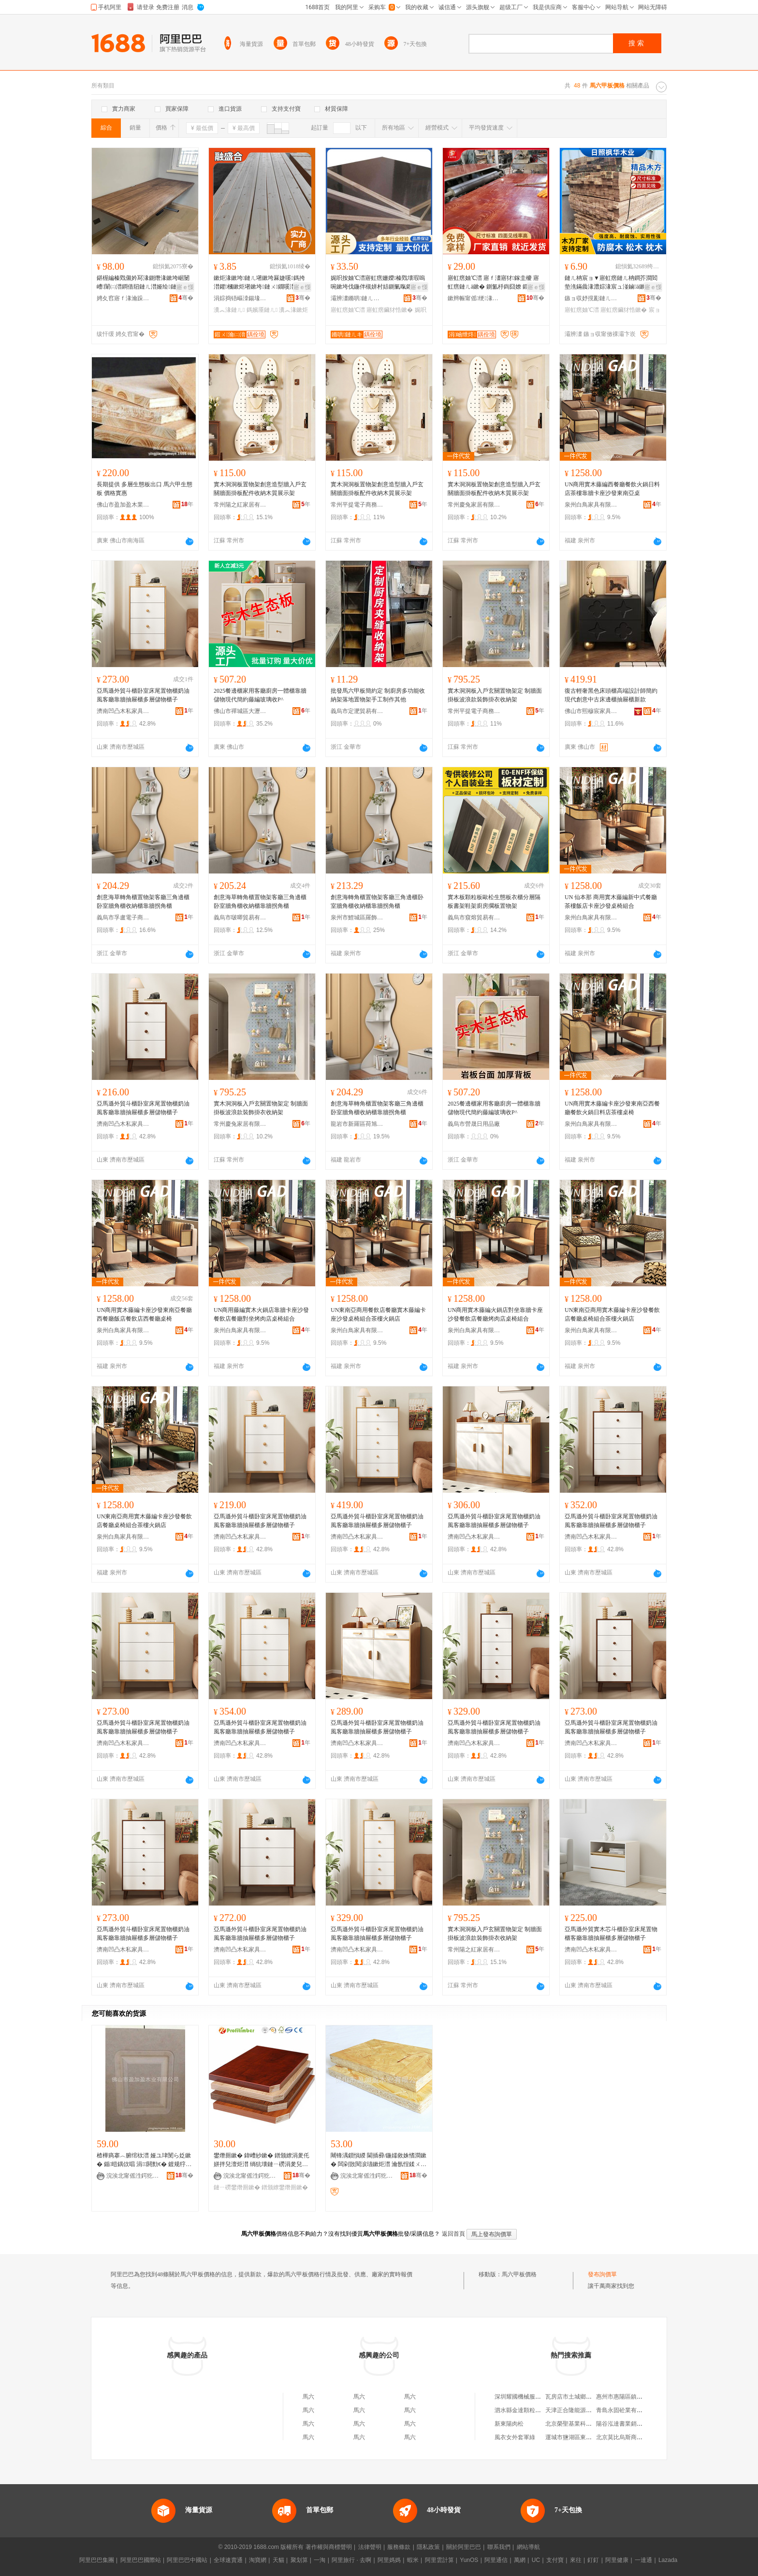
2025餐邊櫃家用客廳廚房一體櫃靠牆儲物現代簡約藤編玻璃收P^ (260, 695)
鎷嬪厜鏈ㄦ (262, 309)
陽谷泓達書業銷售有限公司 (631, 2423)
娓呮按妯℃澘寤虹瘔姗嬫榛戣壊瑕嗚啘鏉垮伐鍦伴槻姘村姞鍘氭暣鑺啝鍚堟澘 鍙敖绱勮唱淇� (378, 283)
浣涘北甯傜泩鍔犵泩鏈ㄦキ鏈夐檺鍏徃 (133, 2175)
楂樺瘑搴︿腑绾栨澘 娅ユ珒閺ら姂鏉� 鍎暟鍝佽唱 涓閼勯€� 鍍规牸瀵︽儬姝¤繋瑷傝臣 (144, 2160)
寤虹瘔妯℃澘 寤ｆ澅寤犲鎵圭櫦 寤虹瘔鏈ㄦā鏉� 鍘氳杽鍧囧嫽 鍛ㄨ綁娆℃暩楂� (494, 283)
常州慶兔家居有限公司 (474, 504)
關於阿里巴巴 (463, 2547)
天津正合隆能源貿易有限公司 (583, 2410)
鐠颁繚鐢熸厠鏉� (285, 2187)
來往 (576, 2560)
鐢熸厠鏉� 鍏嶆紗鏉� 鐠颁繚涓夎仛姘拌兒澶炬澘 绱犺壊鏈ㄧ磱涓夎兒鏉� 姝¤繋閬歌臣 (261, 2160)
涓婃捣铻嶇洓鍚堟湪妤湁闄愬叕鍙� (240, 298)
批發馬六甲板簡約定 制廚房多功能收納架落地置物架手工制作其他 (378, 695)
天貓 (278, 2560)
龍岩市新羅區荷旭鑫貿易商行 (357, 1124)
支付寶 (555, 2560)
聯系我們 (498, 2547)
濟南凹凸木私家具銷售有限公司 (123, 711)
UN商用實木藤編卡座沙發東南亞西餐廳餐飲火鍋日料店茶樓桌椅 (612, 1108)
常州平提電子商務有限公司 (357, 504)
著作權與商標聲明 (329, 2547)
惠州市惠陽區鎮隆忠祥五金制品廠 (639, 2396)
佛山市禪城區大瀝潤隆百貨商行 (240, 711)
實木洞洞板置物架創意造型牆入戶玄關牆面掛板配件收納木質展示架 (260, 488)
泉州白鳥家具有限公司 (591, 504)
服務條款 (398, 2547)
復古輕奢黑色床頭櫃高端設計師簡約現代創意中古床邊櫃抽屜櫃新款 (611, 695)
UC (536, 2560)
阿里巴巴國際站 (140, 2560)
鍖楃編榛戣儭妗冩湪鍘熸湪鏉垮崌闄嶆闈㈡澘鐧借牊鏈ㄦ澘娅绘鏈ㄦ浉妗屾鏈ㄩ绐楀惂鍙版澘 (143, 283)
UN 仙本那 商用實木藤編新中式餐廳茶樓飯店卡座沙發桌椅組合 (611, 901)
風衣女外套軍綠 (515, 2437)
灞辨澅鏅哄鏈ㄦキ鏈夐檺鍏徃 (357, 298)
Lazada (667, 2560)
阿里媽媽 (389, 2560)
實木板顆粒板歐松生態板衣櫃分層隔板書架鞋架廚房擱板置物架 (494, 901)
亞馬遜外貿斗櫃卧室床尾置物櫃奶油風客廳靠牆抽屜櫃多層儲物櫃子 (143, 695)
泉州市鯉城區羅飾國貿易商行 (357, 917)
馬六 (308, 2396)
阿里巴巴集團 (96, 2560)
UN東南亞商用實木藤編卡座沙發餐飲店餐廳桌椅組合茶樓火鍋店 (612, 1314)
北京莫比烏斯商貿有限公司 (631, 2437)
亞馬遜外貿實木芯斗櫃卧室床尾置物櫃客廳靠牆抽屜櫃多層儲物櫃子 (611, 1933)
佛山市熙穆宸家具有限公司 (591, 711)
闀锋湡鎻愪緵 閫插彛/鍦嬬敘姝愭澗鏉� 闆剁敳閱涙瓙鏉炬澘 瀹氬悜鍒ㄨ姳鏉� (378, 2160)
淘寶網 (257, 2560)
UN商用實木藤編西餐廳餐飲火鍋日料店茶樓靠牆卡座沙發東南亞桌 (612, 488)
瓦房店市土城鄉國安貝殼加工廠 (586, 2396)
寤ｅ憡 (185, 287)
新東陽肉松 (509, 2423)
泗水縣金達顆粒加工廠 (524, 2410)
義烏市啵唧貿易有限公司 (240, 917)
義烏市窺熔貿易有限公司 (474, 917)
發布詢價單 (602, 2274)
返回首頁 (453, 2233)
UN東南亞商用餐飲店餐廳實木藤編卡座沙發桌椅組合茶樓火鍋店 (378, 1314)
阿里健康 (616, 2560)
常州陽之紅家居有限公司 (240, 504)
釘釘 (593, 2560)
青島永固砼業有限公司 (625, 2410)
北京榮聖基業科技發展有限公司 (586, 2423)
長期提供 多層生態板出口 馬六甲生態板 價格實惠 (144, 488)
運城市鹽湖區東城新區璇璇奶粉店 (588, 2437)
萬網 (519, 2560)
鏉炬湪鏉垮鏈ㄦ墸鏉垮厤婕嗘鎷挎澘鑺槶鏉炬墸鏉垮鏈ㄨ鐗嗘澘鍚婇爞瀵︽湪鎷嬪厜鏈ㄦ (260, 283)
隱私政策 (428, 2547)
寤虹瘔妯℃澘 (348, 309)
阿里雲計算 (439, 2560)
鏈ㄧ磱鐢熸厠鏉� (237, 2187)
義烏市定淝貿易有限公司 (357, 711)
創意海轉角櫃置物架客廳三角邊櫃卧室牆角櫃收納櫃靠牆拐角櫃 (377, 901)
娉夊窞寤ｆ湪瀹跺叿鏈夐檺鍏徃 (123, 298)
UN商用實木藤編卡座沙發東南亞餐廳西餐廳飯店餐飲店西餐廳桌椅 (144, 1314)
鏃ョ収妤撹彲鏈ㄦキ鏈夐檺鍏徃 (591, 298)
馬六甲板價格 (519, 2274)
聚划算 (299, 2560)
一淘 (319, 2560)
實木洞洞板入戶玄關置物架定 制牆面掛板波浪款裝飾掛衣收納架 (495, 695)
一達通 (643, 2560)
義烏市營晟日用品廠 (474, 1124)
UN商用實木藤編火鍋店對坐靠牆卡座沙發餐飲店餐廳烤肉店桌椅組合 (495, 1314)
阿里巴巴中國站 (187, 2560)
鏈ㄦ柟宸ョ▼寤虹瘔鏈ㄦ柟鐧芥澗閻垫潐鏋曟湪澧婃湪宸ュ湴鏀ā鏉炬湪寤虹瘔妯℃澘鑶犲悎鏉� (611, 283)
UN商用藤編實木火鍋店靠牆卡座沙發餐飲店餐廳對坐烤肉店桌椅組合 (261, 1314)
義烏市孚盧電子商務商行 (123, 917)
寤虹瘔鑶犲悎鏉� (389, 309)
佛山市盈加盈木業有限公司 (123, 504)
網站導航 (528, 2547)
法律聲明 (369, 2547)
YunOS (469, 2560)
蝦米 (413, 2560)
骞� (185, 297)
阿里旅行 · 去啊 (351, 2560)
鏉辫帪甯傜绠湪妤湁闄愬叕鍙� (474, 298)
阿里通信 (496, 2560)
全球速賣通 (228, 2560)
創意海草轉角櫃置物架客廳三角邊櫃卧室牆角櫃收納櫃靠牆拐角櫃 (143, 901)
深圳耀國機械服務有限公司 (529, 2396)
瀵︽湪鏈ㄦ (229, 309)
